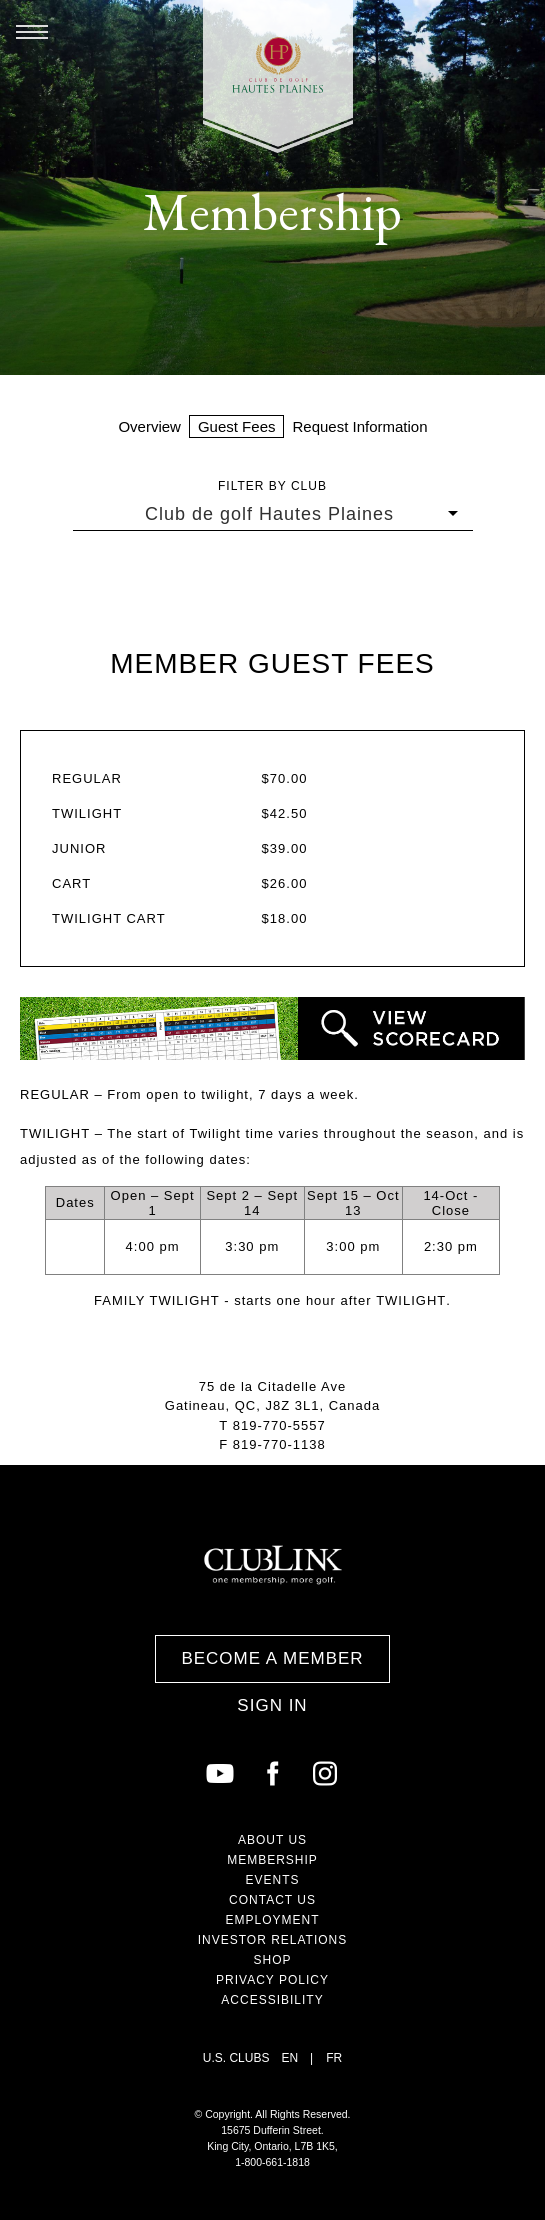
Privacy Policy (272, 1980)
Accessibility (272, 2000)
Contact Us (272, 1900)
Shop (272, 1960)
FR (334, 2058)
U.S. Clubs (236, 2058)
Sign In (272, 1705)
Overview (149, 426)
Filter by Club (272, 486)
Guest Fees (237, 426)
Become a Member (272, 1658)
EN (289, 2058)
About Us (272, 1840)
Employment (272, 1920)
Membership (272, 1860)
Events (272, 1880)
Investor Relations (273, 1940)
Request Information (359, 426)
